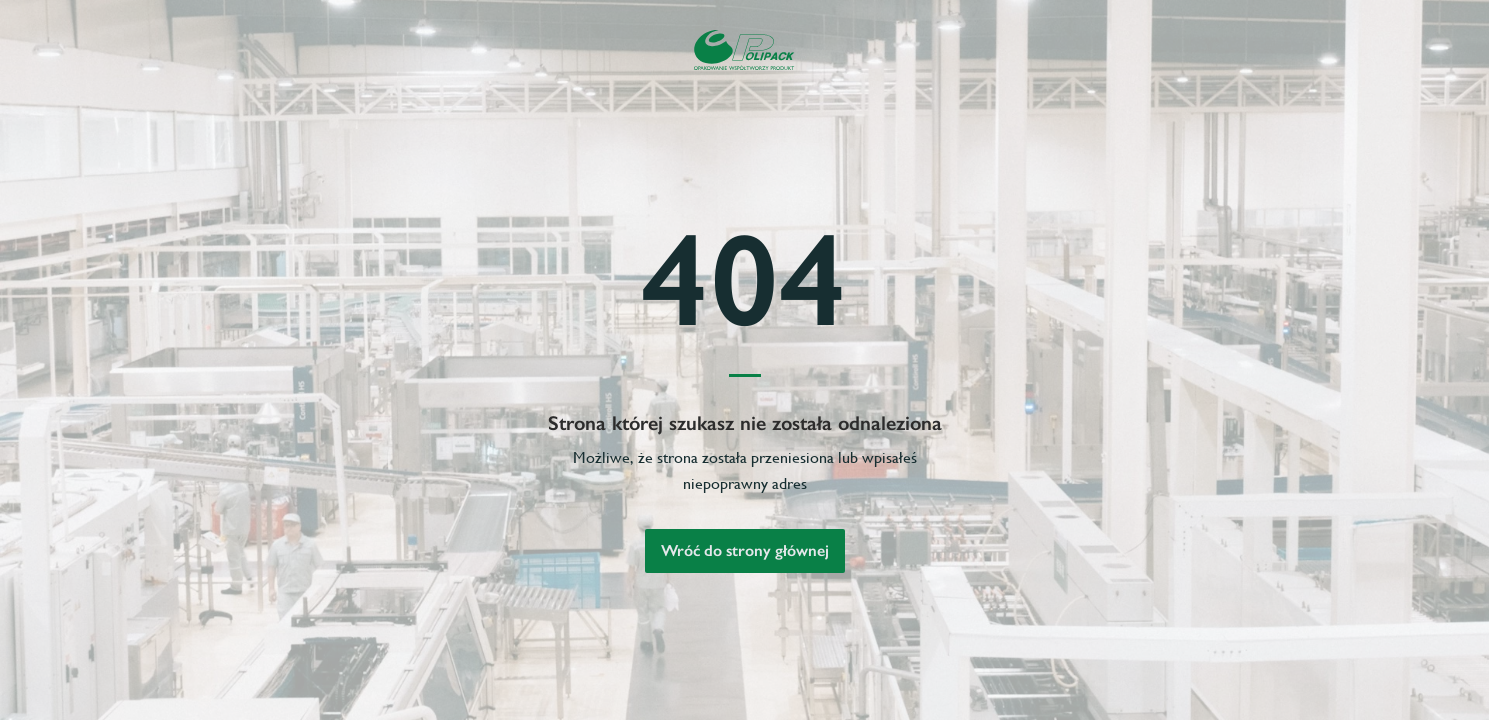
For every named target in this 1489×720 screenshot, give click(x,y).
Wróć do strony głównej (745, 550)
